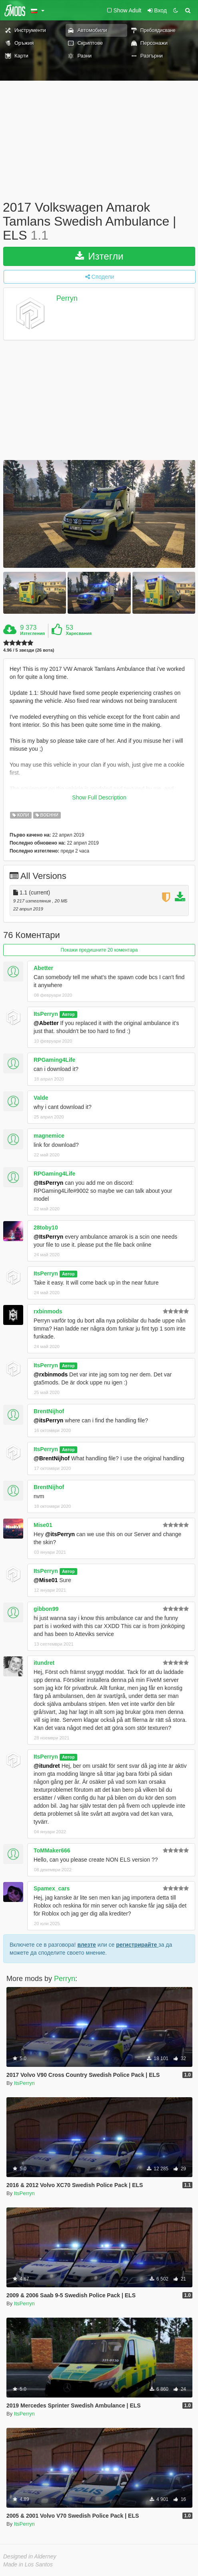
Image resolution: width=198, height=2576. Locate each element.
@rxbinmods (51, 1374)
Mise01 (43, 1525)
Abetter (43, 968)
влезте (86, 1944)
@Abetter (46, 1023)
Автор (68, 1014)
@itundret (47, 1766)
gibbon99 (46, 1609)
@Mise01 (46, 1580)
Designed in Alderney (29, 2556)
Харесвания (79, 633)
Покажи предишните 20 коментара (99, 950)
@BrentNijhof (52, 1458)
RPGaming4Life (54, 1060)
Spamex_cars (52, 1888)
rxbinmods (48, 1311)
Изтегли (99, 256)
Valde (41, 1098)
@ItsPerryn (48, 1183)
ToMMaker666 (52, 1850)
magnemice (49, 1135)
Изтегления (32, 633)
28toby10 (46, 1227)
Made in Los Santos (28, 2564)
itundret (44, 1663)
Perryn (67, 298)
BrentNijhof (49, 1411)
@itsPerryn (48, 1420)
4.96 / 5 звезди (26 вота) (28, 650)
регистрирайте (137, 1944)
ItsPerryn (46, 1014)
